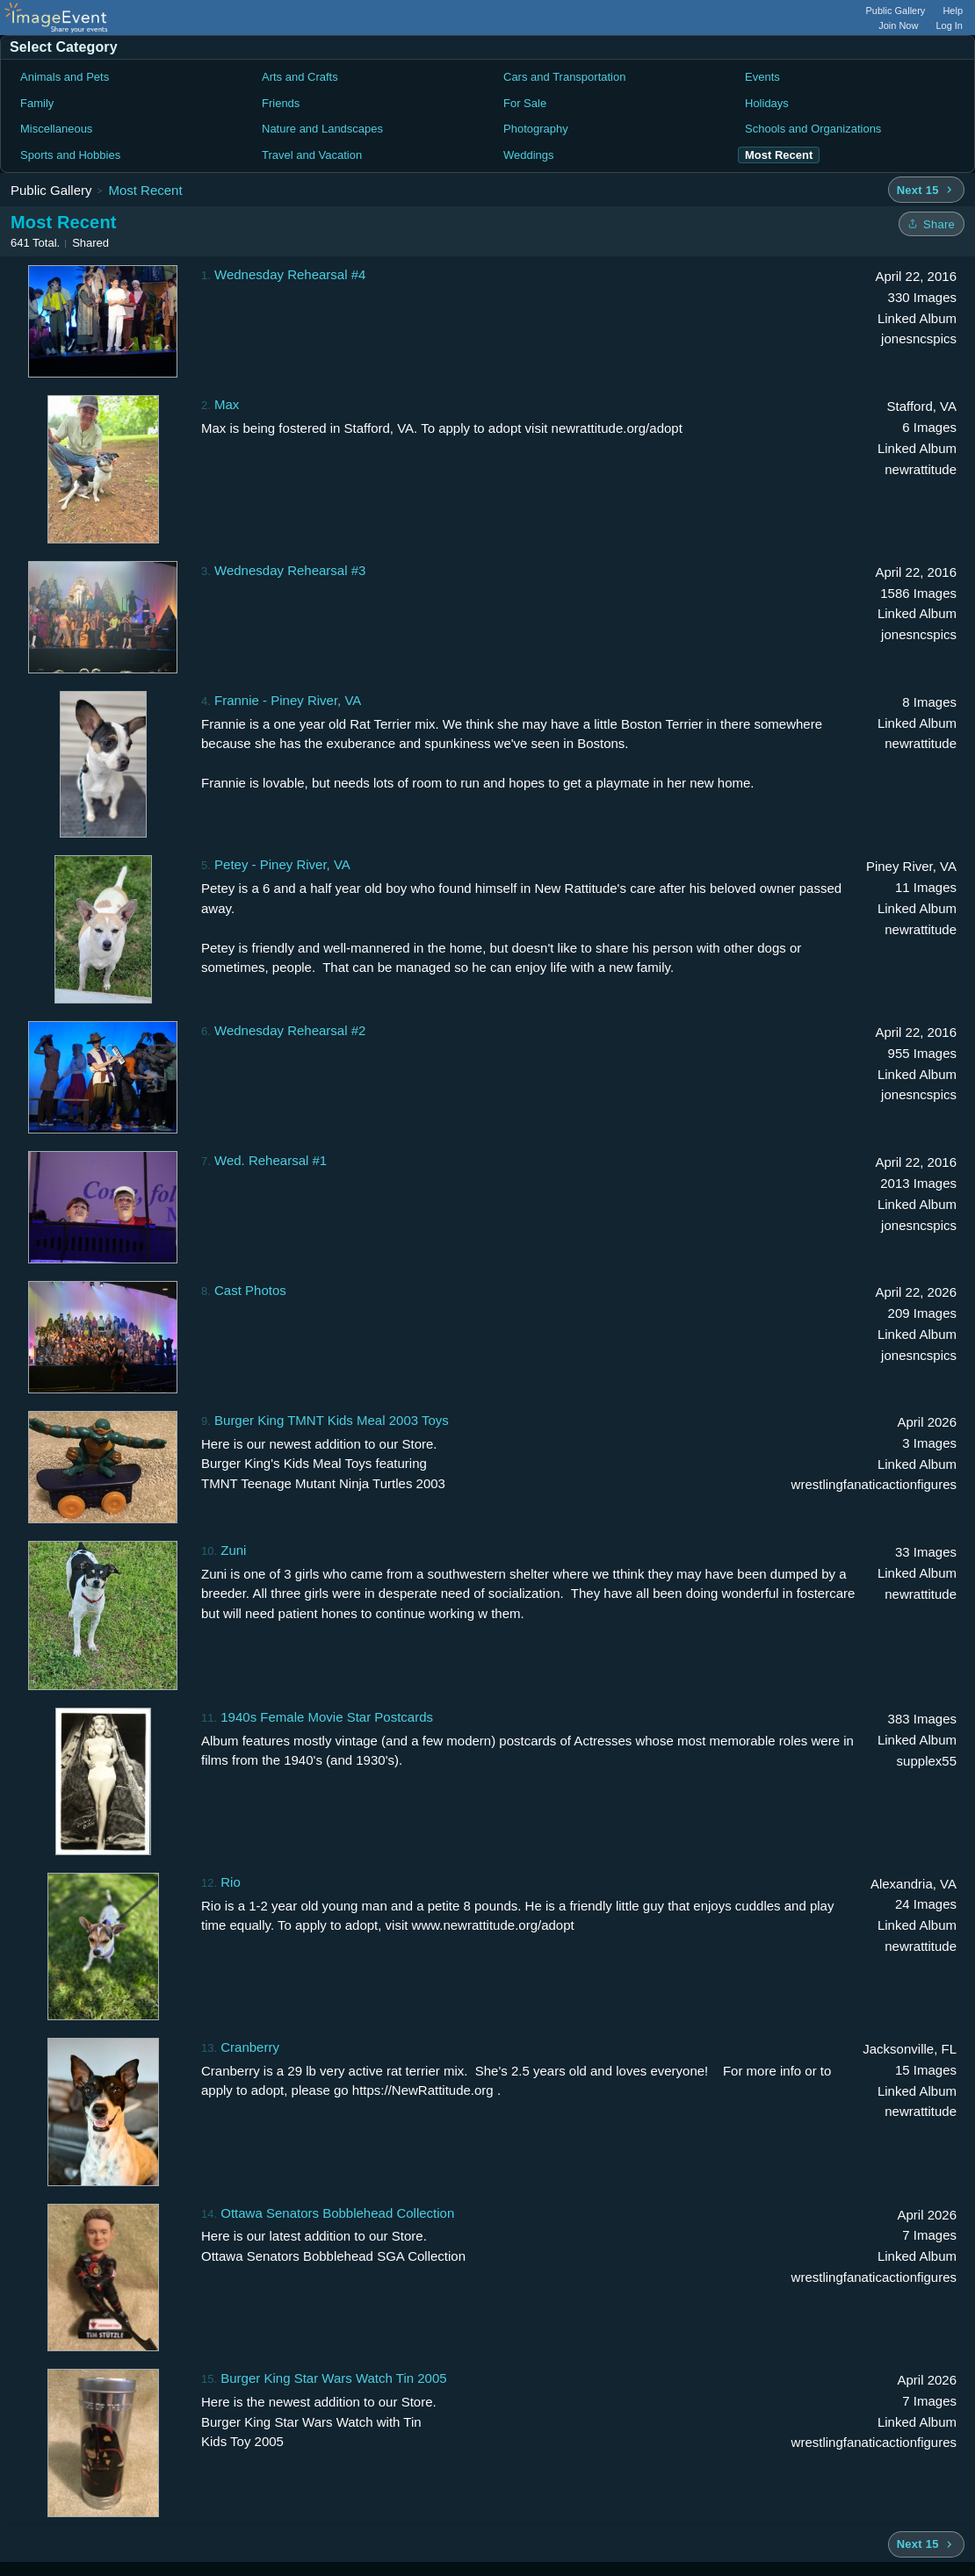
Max (226, 404)
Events (762, 76)
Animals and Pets (64, 76)
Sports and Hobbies (70, 155)
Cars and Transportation (564, 76)
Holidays (767, 103)
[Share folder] (931, 224)
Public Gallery (896, 10)
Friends (281, 103)
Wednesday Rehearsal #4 (289, 274)
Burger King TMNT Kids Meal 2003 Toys (331, 1420)
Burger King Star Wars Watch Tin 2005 (333, 2378)
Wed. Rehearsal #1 (270, 1160)
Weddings (528, 155)
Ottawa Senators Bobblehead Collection (337, 2212)
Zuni (233, 1550)
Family (37, 103)
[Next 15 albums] (926, 189)
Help (952, 10)
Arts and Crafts (300, 76)
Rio (230, 1881)
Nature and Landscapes (322, 128)
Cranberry (249, 2047)
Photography (535, 128)
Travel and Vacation (312, 155)
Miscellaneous (56, 128)
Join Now (898, 25)
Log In (949, 25)
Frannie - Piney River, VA (287, 700)
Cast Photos (250, 1290)
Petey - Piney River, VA (282, 864)
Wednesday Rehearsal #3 (289, 570)
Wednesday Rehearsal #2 (289, 1030)
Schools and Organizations (813, 128)
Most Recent (145, 190)
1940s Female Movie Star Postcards (326, 1716)
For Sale (524, 103)
